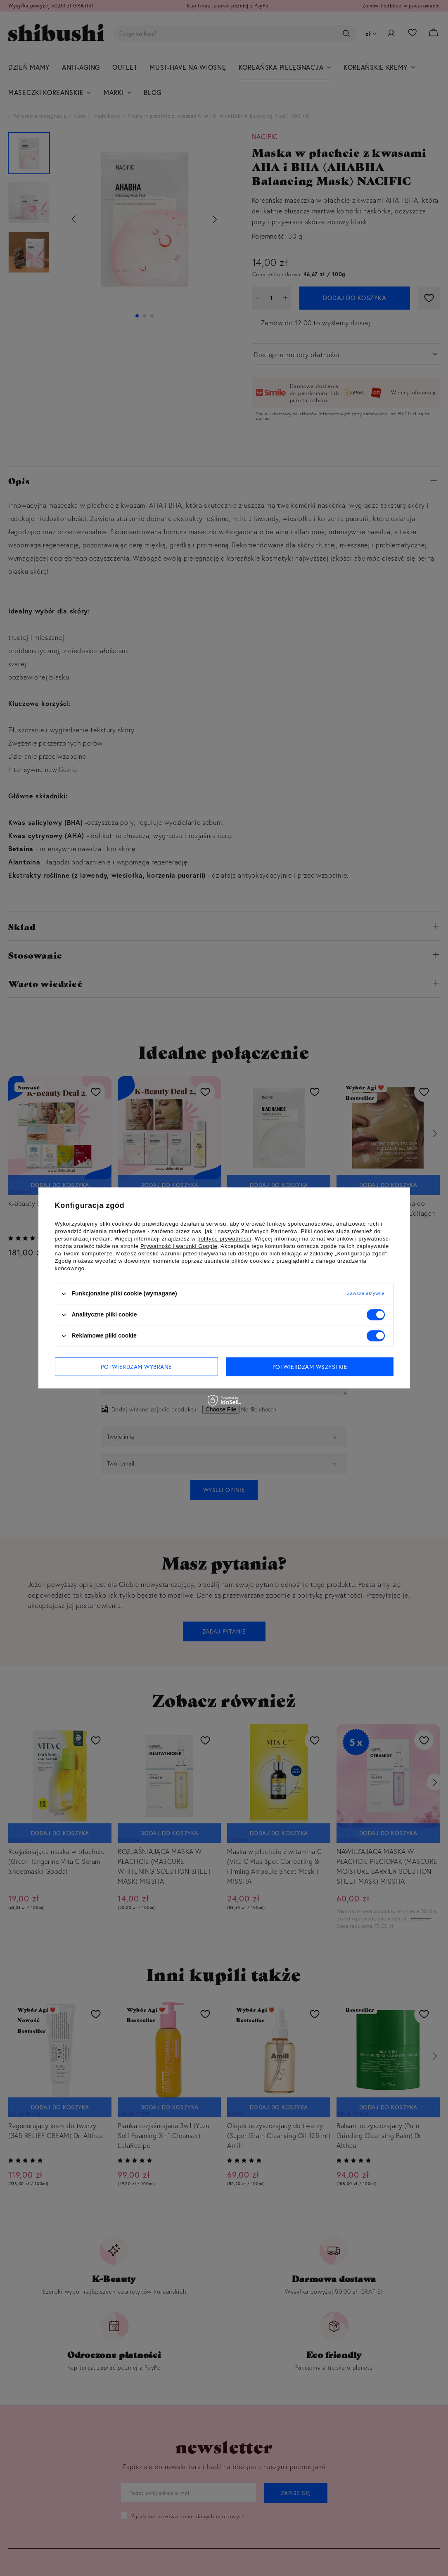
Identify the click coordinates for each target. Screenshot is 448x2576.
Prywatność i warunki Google (179, 1246)
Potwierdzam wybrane (136, 1367)
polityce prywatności (224, 1239)
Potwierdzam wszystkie (310, 1367)
